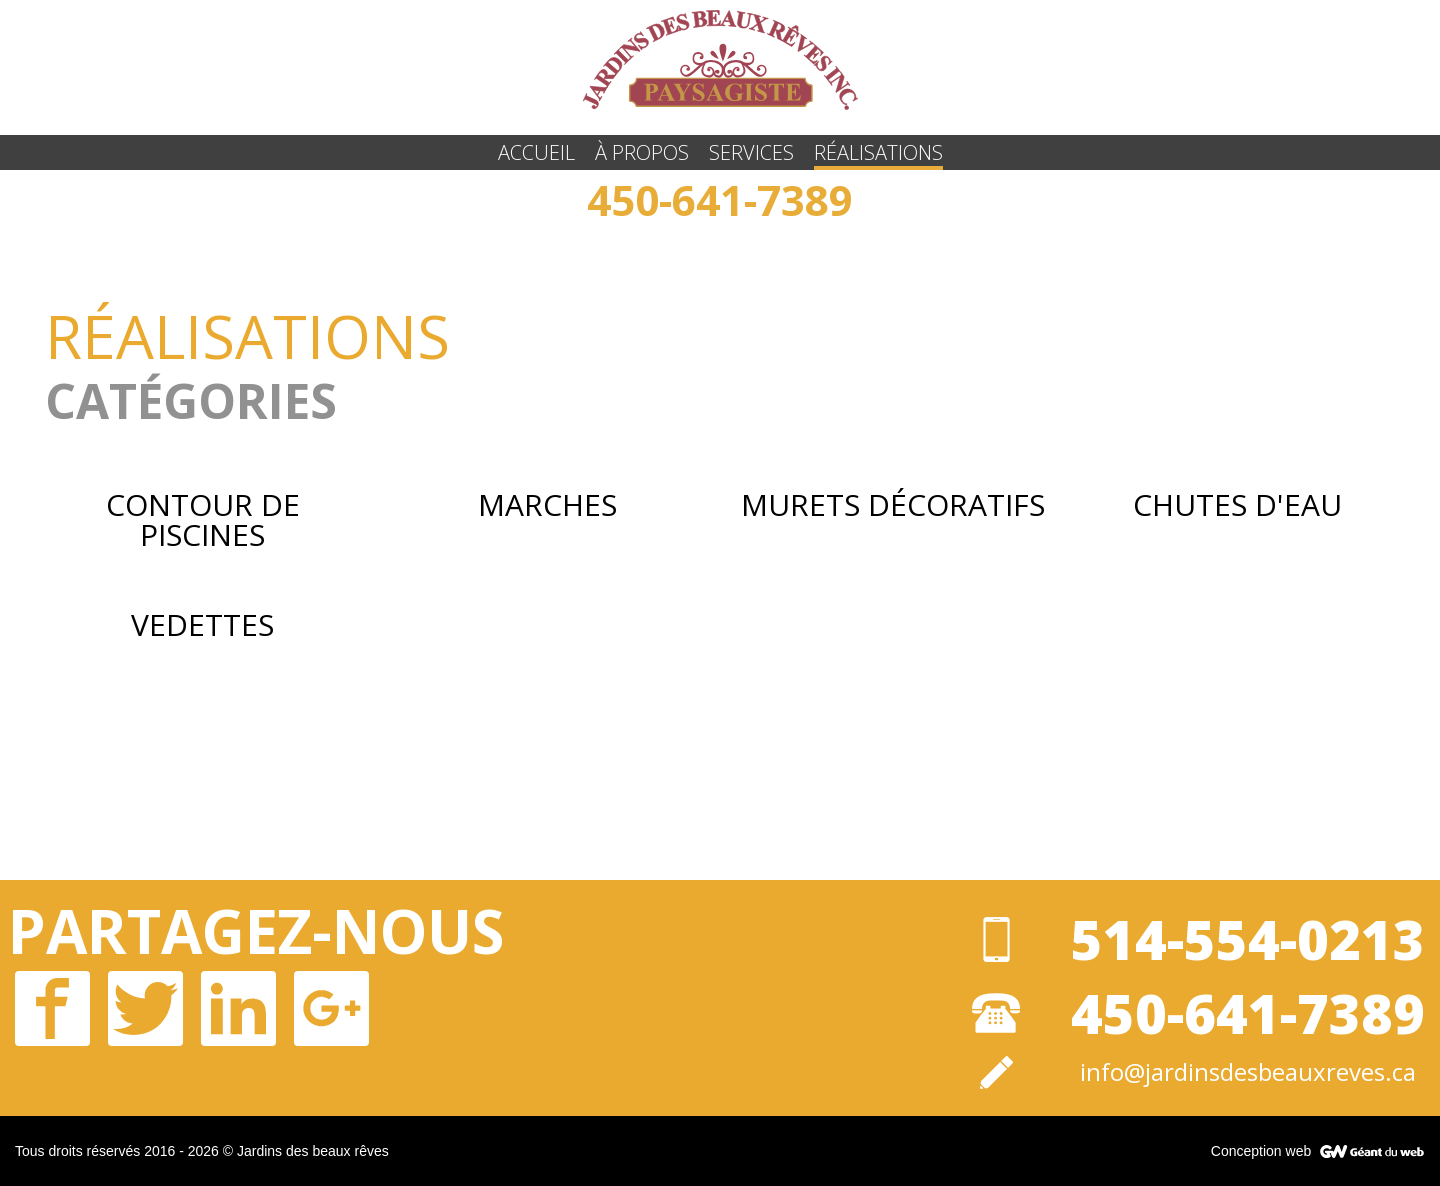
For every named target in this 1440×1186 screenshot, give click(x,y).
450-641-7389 (720, 199)
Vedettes (202, 625)
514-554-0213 (1248, 939)
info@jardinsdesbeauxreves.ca (1248, 1072)
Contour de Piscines (203, 520)
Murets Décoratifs (893, 505)
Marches (547, 505)
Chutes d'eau (1237, 505)
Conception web (1261, 1151)
